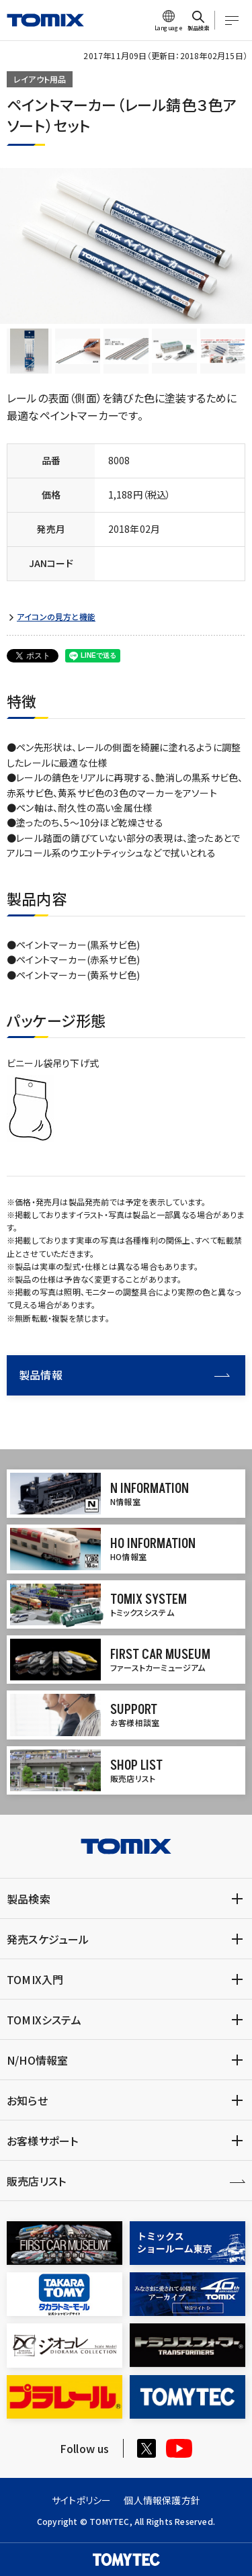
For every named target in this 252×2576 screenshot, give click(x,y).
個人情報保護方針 (162, 2500)
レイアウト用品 (39, 79)
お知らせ (27, 2100)
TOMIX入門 (35, 1979)
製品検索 (28, 1899)
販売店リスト (36, 2181)
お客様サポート (42, 2141)
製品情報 (124, 1375)
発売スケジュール (48, 1939)
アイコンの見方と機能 (56, 616)
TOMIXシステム (44, 2020)
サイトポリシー (81, 2500)
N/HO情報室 (37, 2060)
